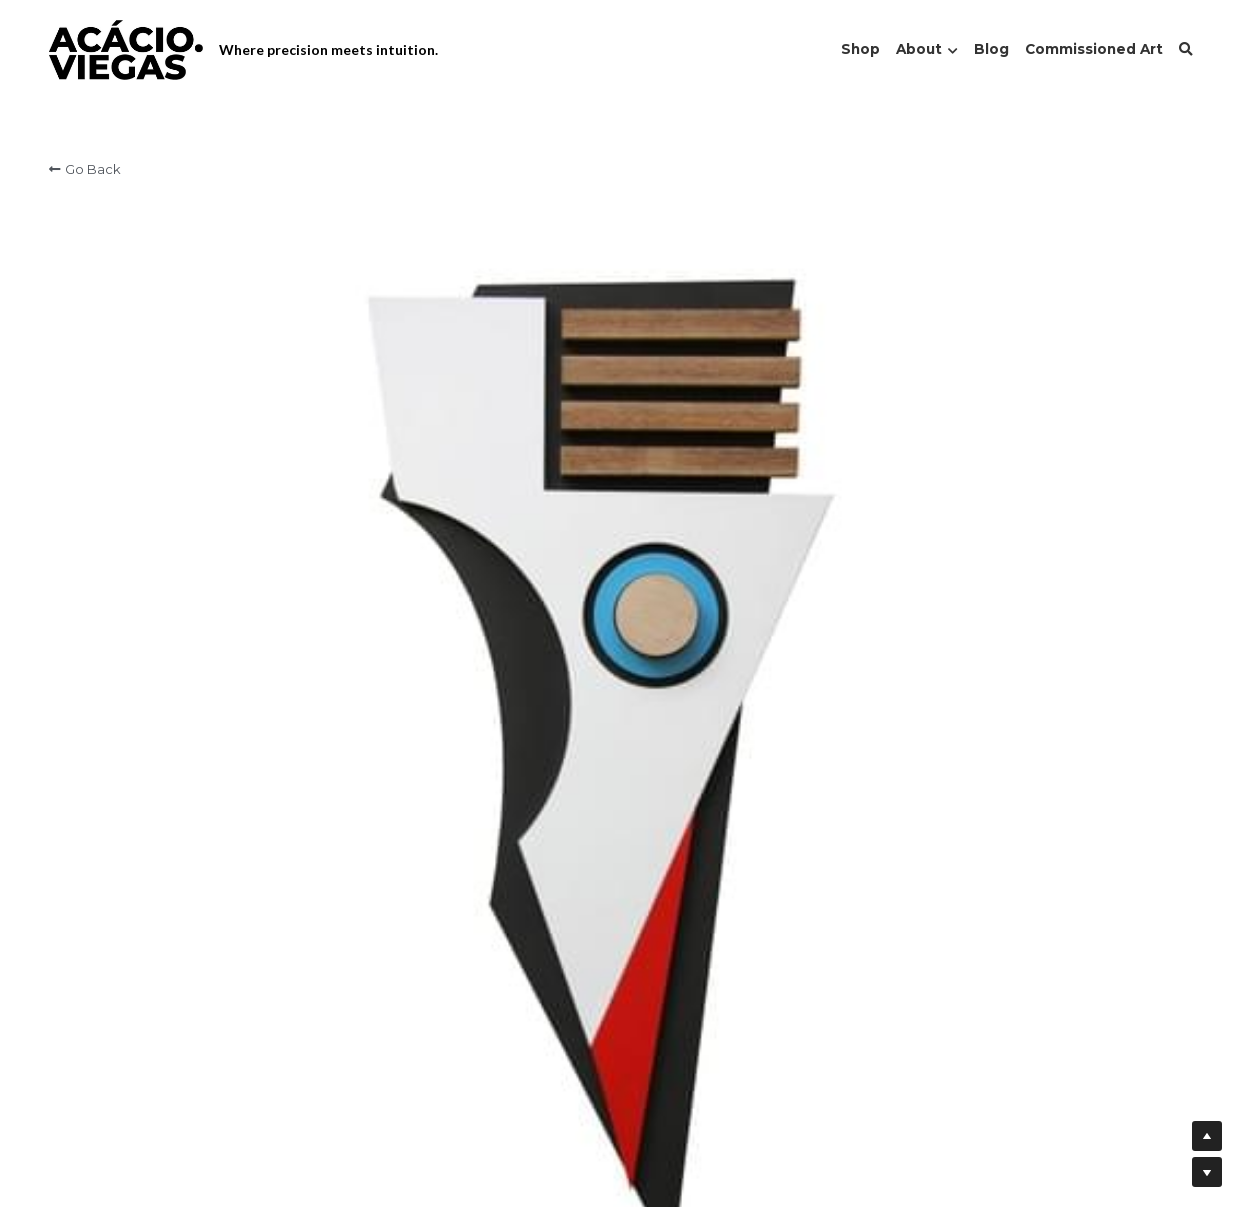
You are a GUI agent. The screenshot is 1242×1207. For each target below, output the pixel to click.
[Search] (1186, 50)
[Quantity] (979, 391)
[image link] (126, 48)
